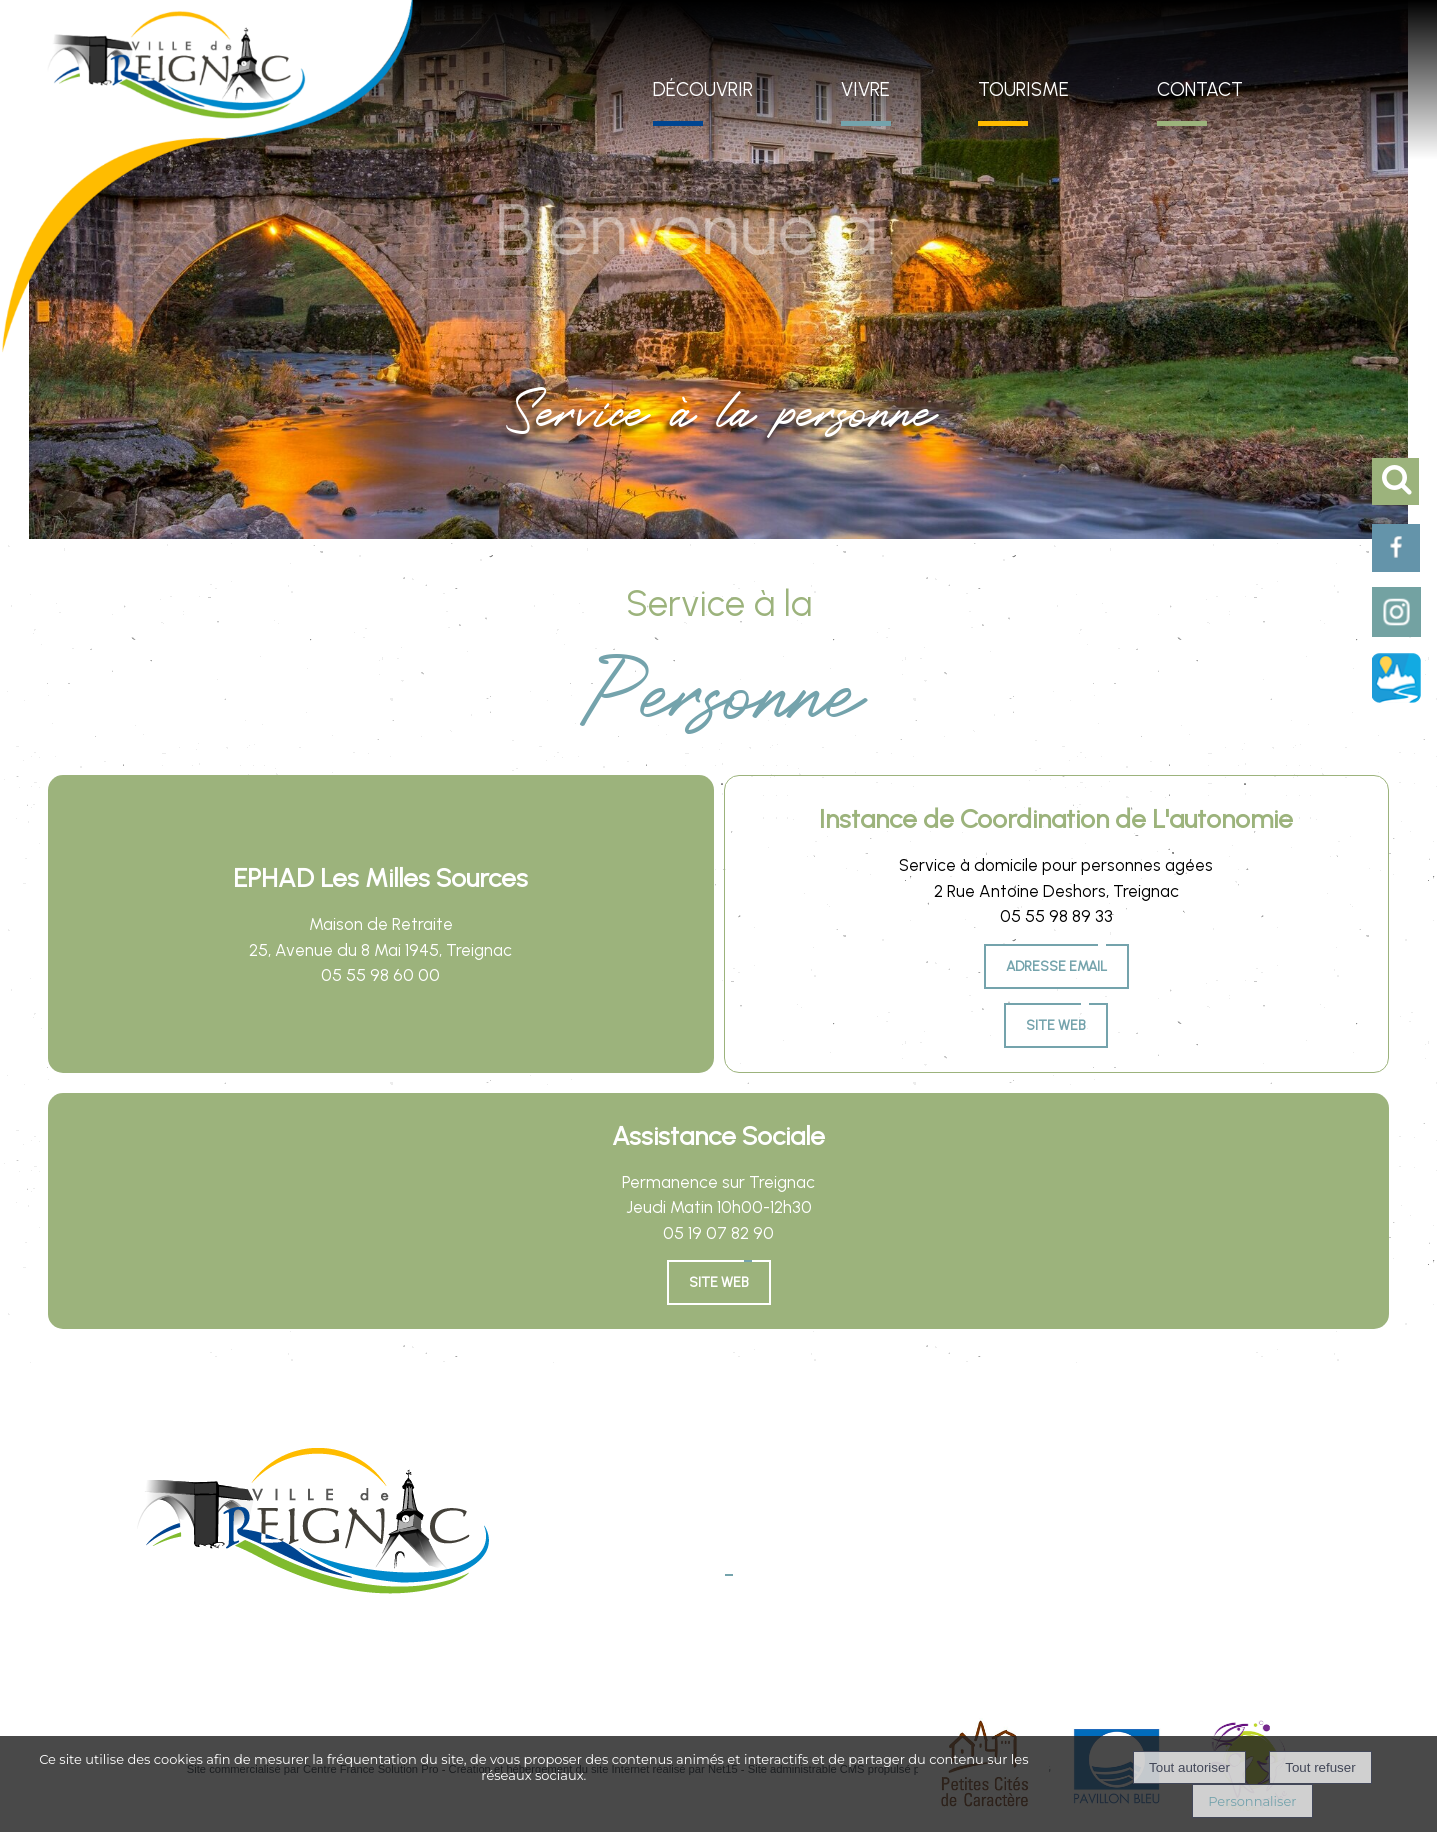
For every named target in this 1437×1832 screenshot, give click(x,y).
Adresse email (1056, 966)
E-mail (707, 1594)
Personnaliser (1252, 1801)
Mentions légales (573, 1654)
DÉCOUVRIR (703, 89)
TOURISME (1023, 89)
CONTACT (1200, 89)
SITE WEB (719, 1282)
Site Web (1056, 1025)
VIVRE (865, 89)
